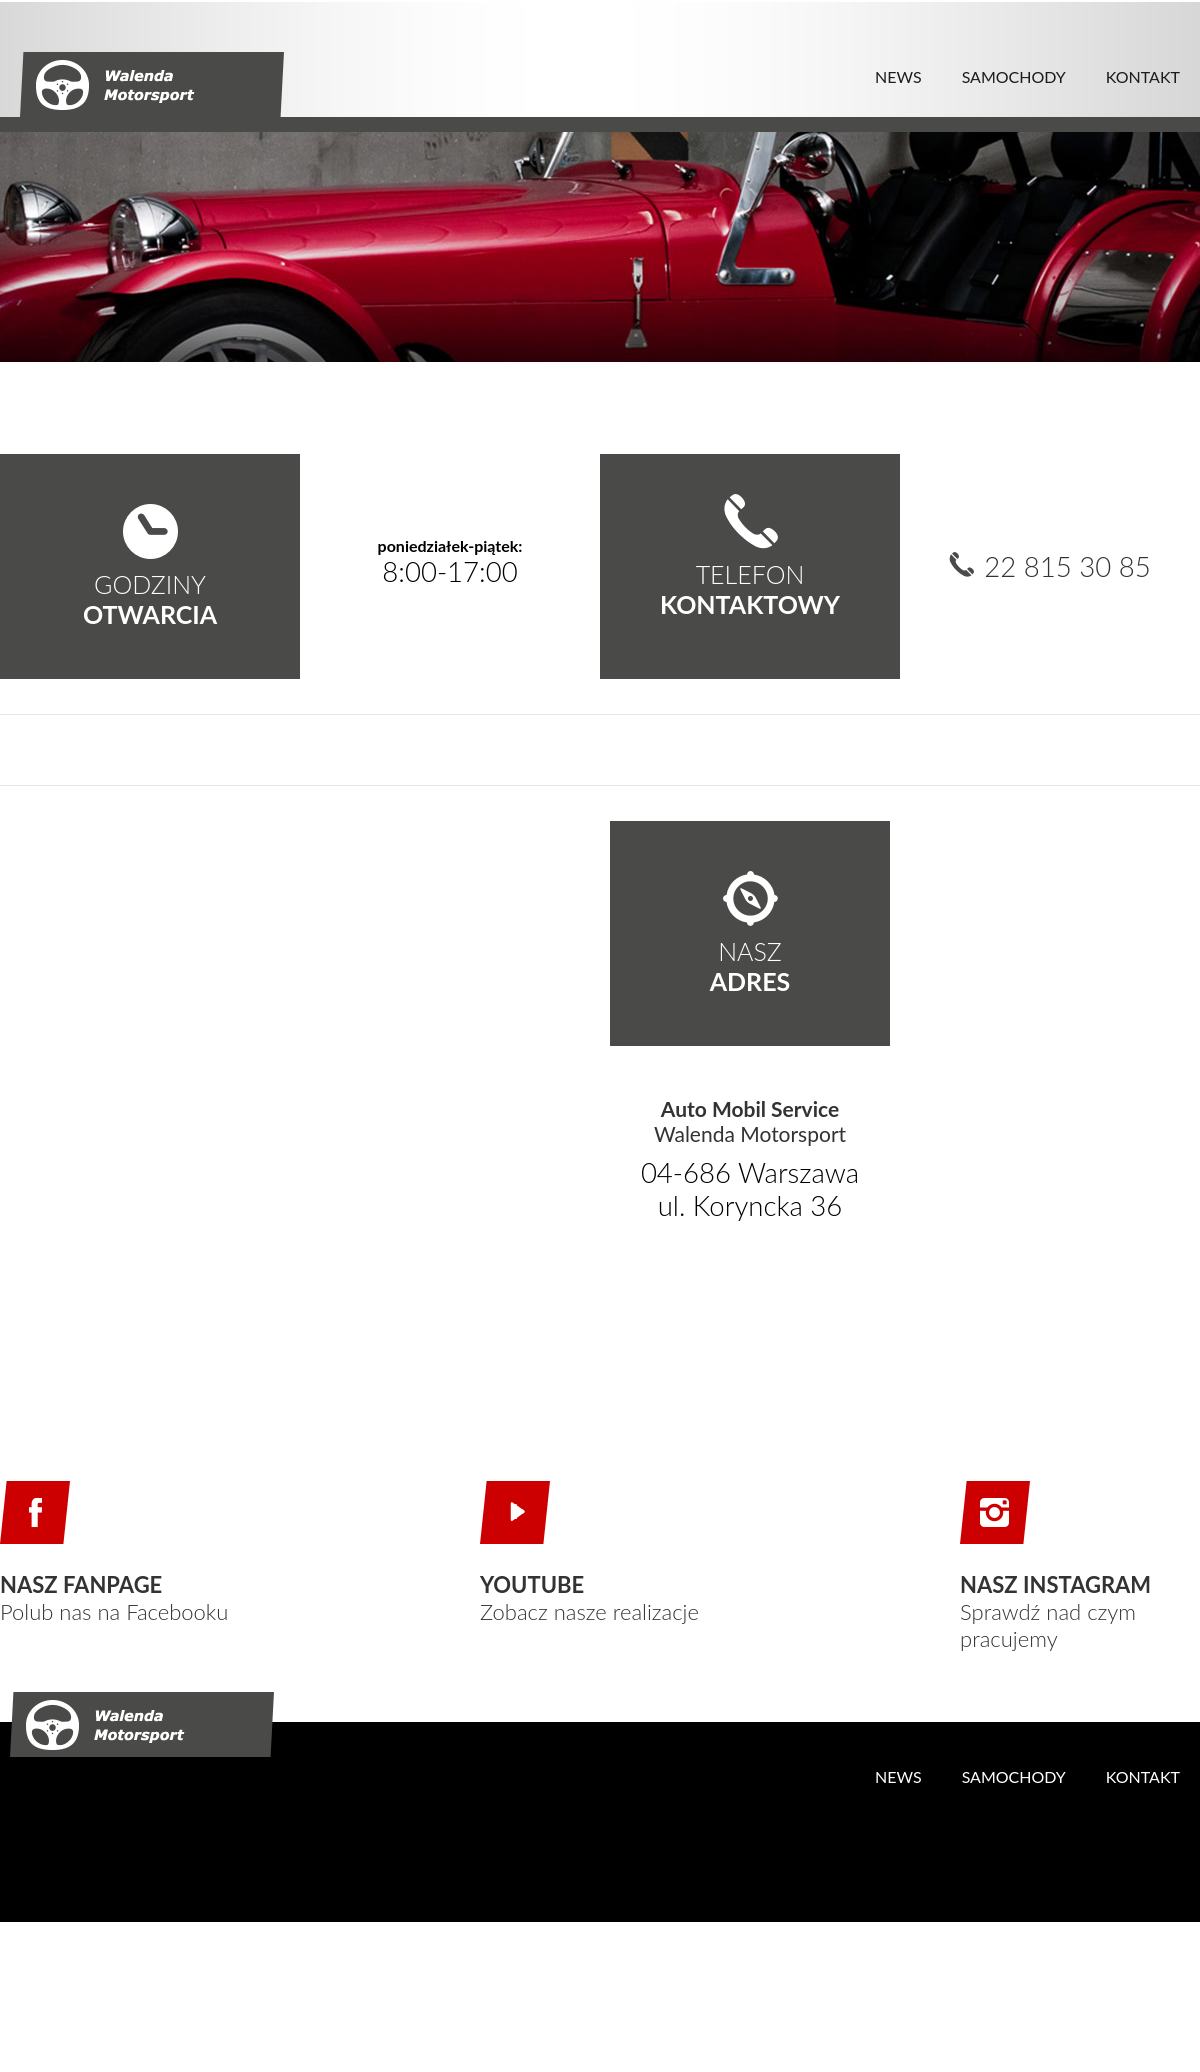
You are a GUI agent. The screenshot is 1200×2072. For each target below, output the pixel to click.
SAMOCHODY (1014, 76)
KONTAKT (1143, 76)
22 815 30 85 (1068, 567)
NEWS (898, 76)
